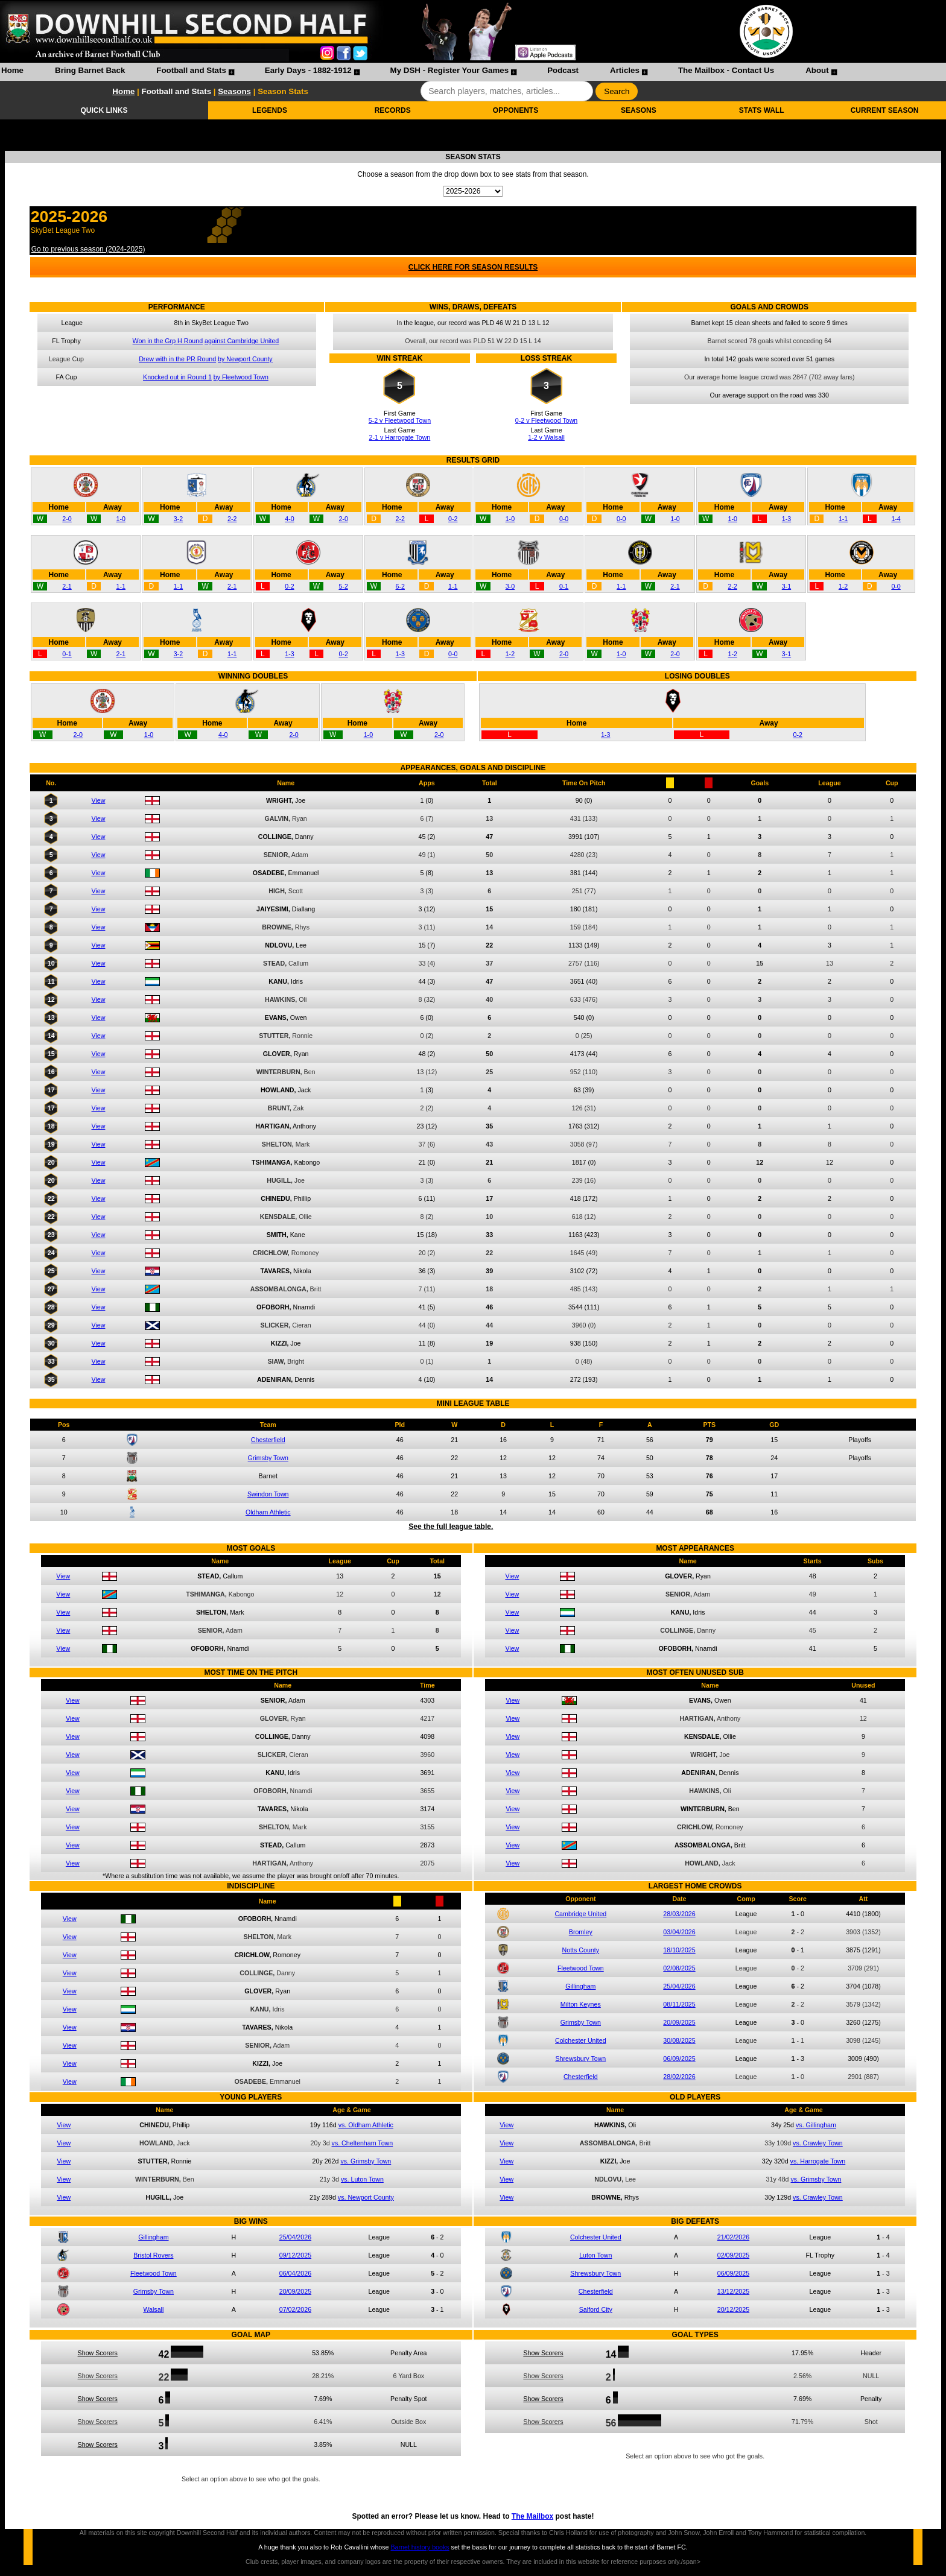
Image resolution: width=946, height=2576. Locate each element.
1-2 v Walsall (546, 437)
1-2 (843, 586)
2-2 (232, 518)
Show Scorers (98, 2352)
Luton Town (595, 2255)
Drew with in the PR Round (177, 358)
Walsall (153, 2309)
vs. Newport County (366, 2197)
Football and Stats (191, 70)
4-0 (289, 518)
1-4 (895, 518)
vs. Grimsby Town (365, 2161)
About (817, 70)
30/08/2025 (679, 2040)
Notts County (581, 1950)
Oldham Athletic (268, 1512)
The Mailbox (532, 2516)
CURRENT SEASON (885, 110)
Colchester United (580, 2040)
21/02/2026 (733, 2237)
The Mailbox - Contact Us (726, 70)
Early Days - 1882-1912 (308, 70)
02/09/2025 (733, 2255)
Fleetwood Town (580, 1968)
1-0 (120, 518)
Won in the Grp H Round (168, 340)
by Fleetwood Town (241, 377)
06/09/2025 (679, 2058)
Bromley (580, 1931)
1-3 (786, 518)
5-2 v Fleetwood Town (400, 420)
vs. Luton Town (362, 2179)
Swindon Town (268, 1494)
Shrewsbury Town (580, 2058)
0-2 (452, 518)
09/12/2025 (295, 2255)
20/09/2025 (679, 2022)
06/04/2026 (295, 2273)
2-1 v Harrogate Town (400, 437)
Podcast (563, 70)
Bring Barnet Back (90, 70)
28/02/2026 (679, 2076)
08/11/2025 (679, 2004)
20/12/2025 (733, 2309)
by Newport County (245, 358)
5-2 (343, 586)
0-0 (563, 518)
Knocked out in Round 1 (177, 377)
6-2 (400, 586)
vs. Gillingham (816, 2124)
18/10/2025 (679, 1950)
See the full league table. (450, 1526)
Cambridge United (580, 1913)
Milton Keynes (580, 2004)
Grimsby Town (268, 1457)
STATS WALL (761, 110)
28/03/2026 (679, 1913)
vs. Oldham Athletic (365, 2124)
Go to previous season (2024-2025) (88, 249)
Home (12, 70)
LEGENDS (269, 110)
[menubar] (418, 72)
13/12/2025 (733, 2291)
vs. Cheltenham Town (362, 2143)
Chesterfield (268, 1439)
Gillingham (580, 1986)
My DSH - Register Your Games (449, 70)
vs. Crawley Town (818, 2143)
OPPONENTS (515, 110)
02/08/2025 (679, 1968)
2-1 (66, 586)
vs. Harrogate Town (818, 2161)
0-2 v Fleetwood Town (546, 420)
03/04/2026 (679, 1931)
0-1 (563, 586)
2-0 (66, 518)
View (99, 800)
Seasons (234, 91)
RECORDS (393, 110)
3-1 (786, 586)
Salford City (595, 2309)
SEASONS (638, 110)
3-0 (510, 586)
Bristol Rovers (153, 2255)
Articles (625, 70)
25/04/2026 (679, 1986)
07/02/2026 (295, 2309)
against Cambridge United (242, 340)
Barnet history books (419, 2547)
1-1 (843, 518)
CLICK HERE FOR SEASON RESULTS (473, 267)
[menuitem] (12, 72)
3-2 (178, 518)
